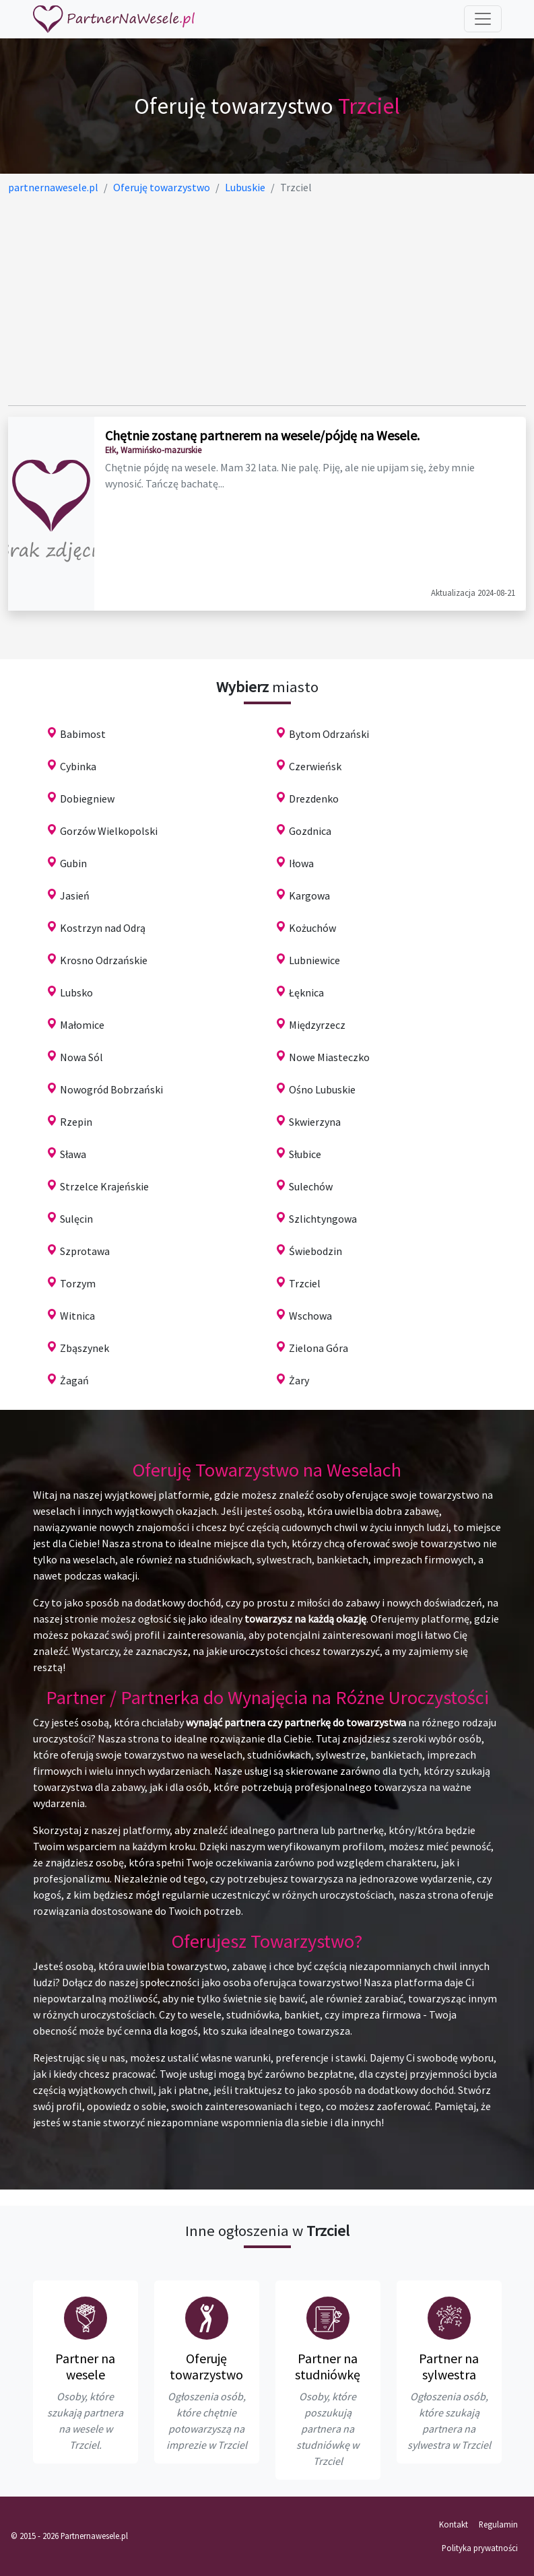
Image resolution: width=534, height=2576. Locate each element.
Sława (73, 1154)
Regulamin (498, 2524)
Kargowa (309, 895)
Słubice (305, 1154)
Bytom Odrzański (329, 734)
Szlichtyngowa (323, 1218)
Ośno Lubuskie (322, 1089)
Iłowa (301, 863)
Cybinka (78, 766)
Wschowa (310, 1315)
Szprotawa (85, 1251)
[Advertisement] (267, 300)
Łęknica (306, 992)
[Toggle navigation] (483, 18)
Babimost (83, 734)
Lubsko (76, 992)
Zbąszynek (84, 1348)
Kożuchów (312, 928)
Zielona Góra (318, 1348)
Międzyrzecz (317, 1024)
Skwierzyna (315, 1121)
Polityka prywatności (480, 2547)
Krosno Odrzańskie (103, 960)
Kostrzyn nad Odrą (102, 928)
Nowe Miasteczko (329, 1057)
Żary (299, 1380)
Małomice (82, 1024)
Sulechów (311, 1186)
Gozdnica (310, 831)
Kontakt (453, 2524)
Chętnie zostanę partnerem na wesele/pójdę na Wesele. (262, 435)
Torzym (78, 1283)
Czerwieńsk (315, 766)
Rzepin (76, 1121)
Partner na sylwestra (449, 2366)
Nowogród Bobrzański (111, 1089)
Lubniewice (314, 960)
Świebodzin (315, 1251)
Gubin (73, 863)
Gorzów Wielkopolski (109, 831)
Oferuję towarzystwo (206, 2366)
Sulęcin (76, 1218)
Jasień (75, 895)
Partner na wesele (85, 2366)
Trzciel (305, 1283)
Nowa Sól (81, 1057)
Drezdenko (314, 798)
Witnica (77, 1315)
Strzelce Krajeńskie (104, 1186)
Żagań (74, 1380)
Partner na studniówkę (327, 2366)
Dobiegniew (87, 798)
